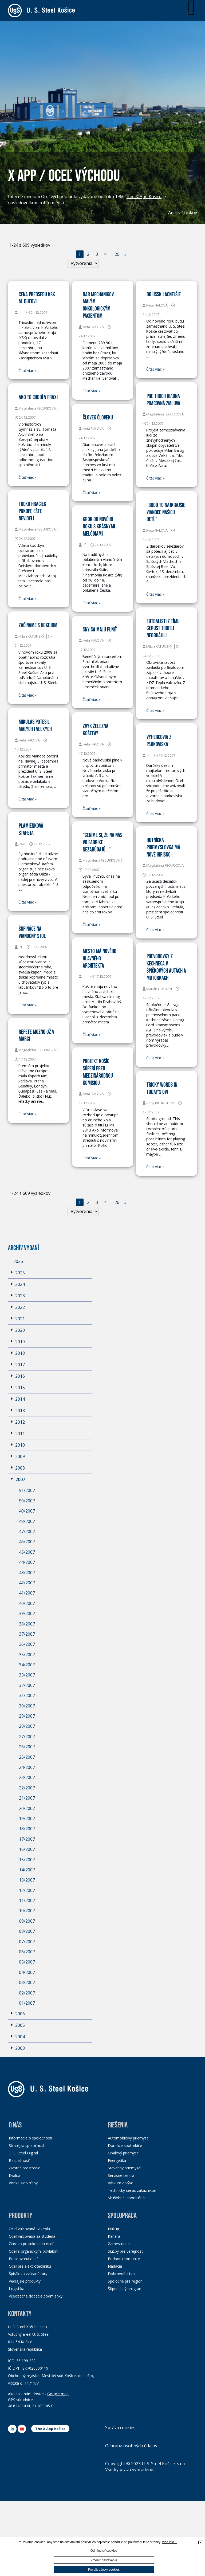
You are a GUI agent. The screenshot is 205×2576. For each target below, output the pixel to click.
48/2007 (27, 1521)
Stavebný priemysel (124, 2168)
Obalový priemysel (124, 2153)
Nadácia (115, 2266)
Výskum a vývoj (121, 2183)
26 (117, 254)
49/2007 (27, 1511)
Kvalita (14, 2175)
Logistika (16, 2288)
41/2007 (27, 1593)
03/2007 (27, 1983)
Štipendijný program (125, 2288)
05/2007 (27, 1962)
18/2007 (27, 1829)
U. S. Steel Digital (23, 2153)
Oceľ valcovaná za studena (32, 2236)
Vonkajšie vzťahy (23, 2183)
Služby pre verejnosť (125, 2251)
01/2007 (27, 2003)
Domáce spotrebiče (125, 2145)
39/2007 (27, 1614)
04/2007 (27, 1972)
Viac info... (169, 2542)
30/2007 (27, 1706)
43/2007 (27, 1573)
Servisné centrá (121, 2175)
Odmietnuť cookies (103, 2551)
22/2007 (27, 1788)
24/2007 (27, 1767)
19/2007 (27, 1818)
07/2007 (27, 1942)
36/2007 (27, 1644)
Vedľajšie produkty (25, 2281)
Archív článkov (182, 212)
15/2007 (27, 1860)
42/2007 (27, 1583)
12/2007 (27, 1890)
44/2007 (27, 1562)
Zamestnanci (119, 2243)
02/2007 (27, 1993)
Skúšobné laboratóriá (126, 2198)
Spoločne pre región (125, 2281)
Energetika (117, 2160)
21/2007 (27, 1798)
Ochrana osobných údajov (131, 2446)
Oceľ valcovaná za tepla (29, 2228)
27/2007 (27, 1736)
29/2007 (27, 1716)
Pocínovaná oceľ (23, 2258)
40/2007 (27, 1603)
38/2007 (27, 1624)
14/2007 (27, 1870)
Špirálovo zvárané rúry (28, 2273)
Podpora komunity (124, 2258)
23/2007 (27, 1778)
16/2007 (27, 1849)
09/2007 (27, 1921)
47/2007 (27, 1532)
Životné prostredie (24, 2168)
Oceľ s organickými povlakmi (33, 2251)
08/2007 (27, 1931)
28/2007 (27, 1726)
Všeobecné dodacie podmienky (35, 2296)
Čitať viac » (27, 370)
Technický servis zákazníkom (132, 2190)
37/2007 (27, 1634)
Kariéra (114, 2236)
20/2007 (27, 1808)
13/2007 (27, 1880)
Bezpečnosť (19, 2160)
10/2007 (27, 1911)
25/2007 (27, 1757)
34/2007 (27, 1665)
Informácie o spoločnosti (30, 2138)
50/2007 (27, 1501)
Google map (58, 2394)
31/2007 (27, 1696)
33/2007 (27, 1675)
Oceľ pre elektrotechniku (30, 2266)
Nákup (113, 2228)
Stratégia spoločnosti (27, 2145)
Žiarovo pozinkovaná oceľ (31, 2243)
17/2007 (27, 1839)
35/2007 (27, 1655)
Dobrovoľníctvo (121, 2273)
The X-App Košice (144, 197)
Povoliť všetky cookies (104, 2569)
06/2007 (27, 1952)
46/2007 (27, 1542)
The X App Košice (50, 2428)
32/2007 (27, 1685)
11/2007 (27, 1901)
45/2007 (27, 1552)
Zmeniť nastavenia (103, 2560)
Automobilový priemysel (128, 2138)
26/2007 (27, 1747)
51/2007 (27, 1491)
